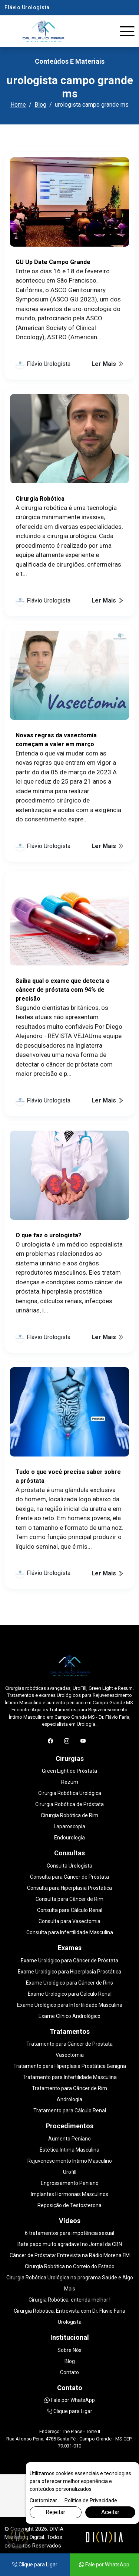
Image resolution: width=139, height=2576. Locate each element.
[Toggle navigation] (127, 31)
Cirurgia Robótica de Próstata (69, 1804)
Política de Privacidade (90, 2500)
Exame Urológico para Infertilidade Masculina (69, 2005)
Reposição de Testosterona (69, 2205)
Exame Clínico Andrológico (69, 2016)
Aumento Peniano (69, 2139)
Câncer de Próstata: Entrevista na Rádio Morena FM (70, 2255)
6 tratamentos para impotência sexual (69, 2233)
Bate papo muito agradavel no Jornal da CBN (69, 2244)
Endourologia (69, 1838)
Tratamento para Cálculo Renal (69, 2110)
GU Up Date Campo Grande (53, 262)
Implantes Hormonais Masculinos (69, 2194)
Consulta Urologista (69, 1866)
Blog (40, 104)
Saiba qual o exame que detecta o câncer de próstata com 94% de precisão (63, 989)
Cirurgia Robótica (40, 498)
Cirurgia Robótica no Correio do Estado (70, 2266)
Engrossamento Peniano (70, 2183)
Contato (69, 2372)
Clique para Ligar (69, 2411)
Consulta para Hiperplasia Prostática (69, 1888)
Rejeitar (55, 2512)
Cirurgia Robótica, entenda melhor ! (69, 2300)
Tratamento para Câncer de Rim (69, 2088)
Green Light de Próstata (69, 1771)
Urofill (69, 2172)
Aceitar (110, 2512)
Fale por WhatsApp (69, 2400)
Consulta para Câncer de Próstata (69, 1877)
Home (18, 104)
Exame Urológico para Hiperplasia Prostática (69, 1972)
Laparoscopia (69, 1826)
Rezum (69, 1782)
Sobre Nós (69, 2350)
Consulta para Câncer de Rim (69, 1899)
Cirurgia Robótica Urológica (69, 1793)
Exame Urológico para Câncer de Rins (69, 1983)
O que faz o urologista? (49, 1235)
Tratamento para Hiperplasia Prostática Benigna (69, 2066)
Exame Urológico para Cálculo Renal (70, 1994)
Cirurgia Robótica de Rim (69, 1815)
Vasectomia (70, 2055)
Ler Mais (107, 364)
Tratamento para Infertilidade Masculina (70, 2077)
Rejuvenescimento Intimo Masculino (69, 2161)
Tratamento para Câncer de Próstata (69, 2044)
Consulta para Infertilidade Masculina (69, 1932)
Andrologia (69, 2099)
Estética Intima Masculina (69, 2150)
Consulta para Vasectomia (69, 1921)
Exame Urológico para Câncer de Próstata (69, 1960)
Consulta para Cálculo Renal (69, 1910)
